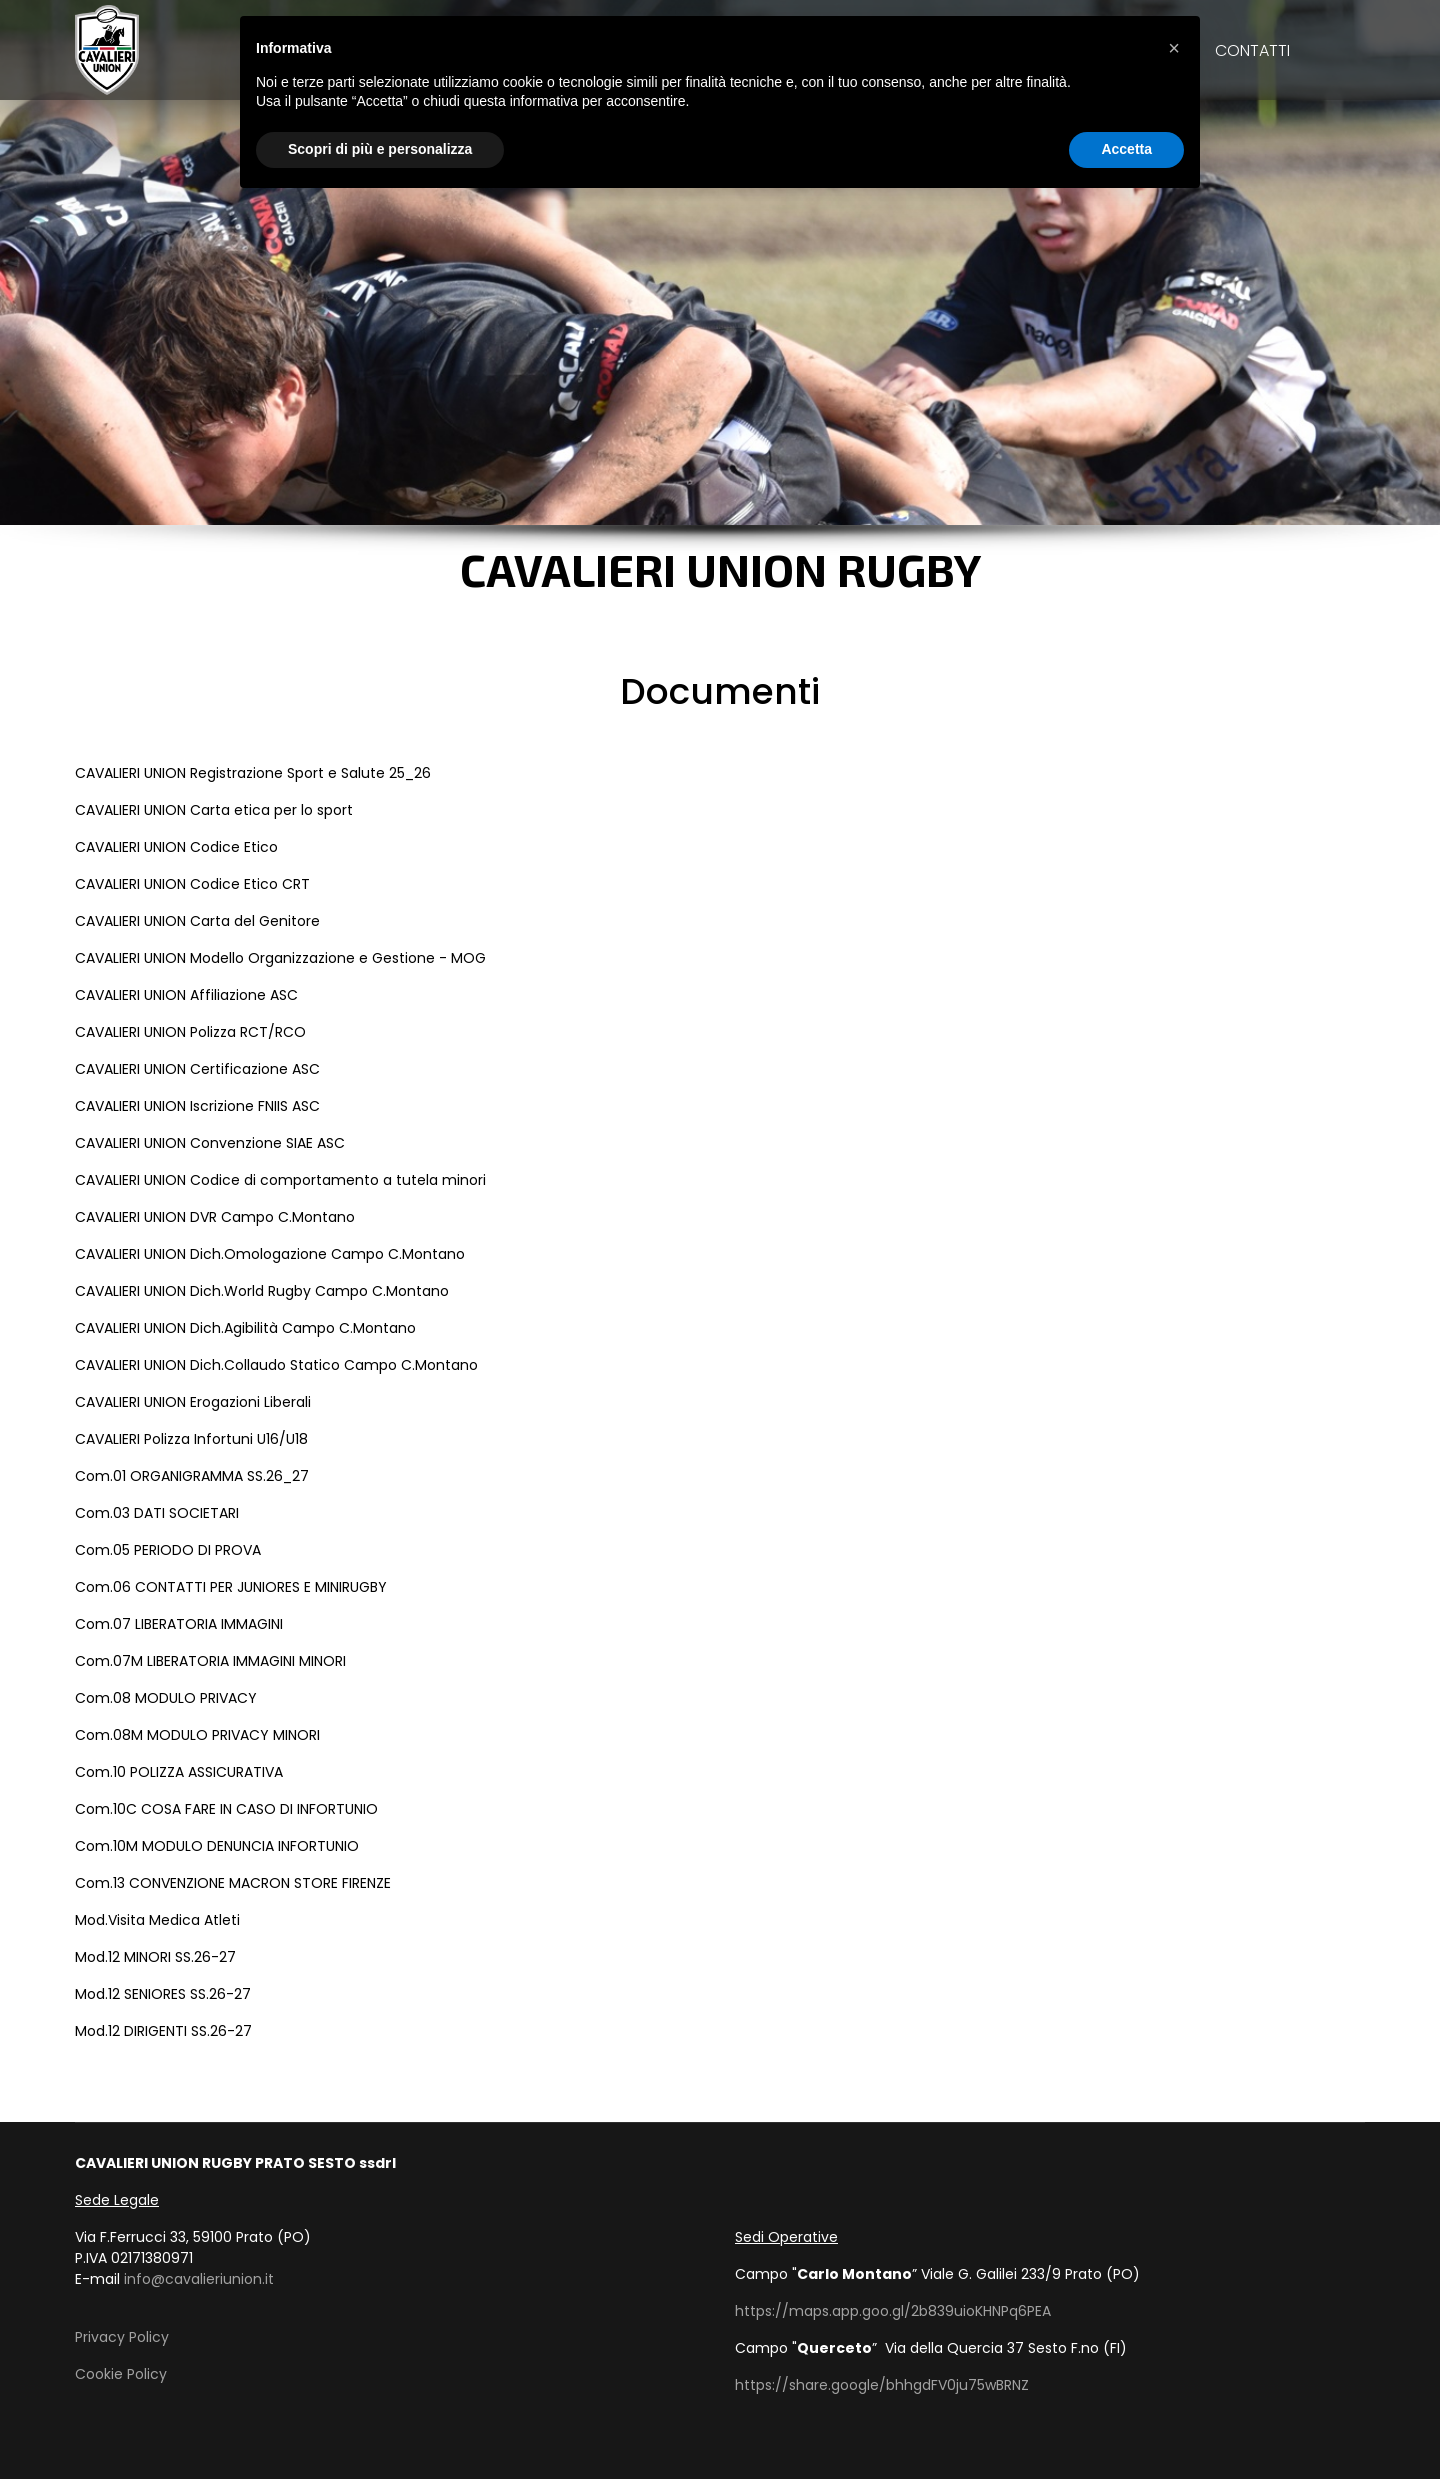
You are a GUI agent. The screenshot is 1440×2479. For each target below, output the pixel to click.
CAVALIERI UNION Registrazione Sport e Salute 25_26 (253, 773)
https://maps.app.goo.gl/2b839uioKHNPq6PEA (893, 2311)
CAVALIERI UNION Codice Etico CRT (192, 884)
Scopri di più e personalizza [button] (380, 149)
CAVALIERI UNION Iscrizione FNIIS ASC (197, 1106)
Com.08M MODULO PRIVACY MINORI (197, 1735)
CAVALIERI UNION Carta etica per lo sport (214, 810)
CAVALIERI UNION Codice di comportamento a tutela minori (280, 1180)
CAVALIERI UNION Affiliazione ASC (186, 995)
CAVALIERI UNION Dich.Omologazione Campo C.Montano (270, 1254)
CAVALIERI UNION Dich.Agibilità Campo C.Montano (245, 1328)
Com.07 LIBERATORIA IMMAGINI (179, 1624)
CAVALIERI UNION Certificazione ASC (197, 1069)
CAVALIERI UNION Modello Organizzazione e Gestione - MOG (280, 958)
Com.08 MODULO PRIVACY (166, 1698)
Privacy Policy (122, 2337)
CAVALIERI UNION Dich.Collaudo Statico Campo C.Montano (276, 1365)
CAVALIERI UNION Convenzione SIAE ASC (210, 1143)
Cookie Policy (121, 2374)
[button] (1174, 48)
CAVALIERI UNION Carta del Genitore (197, 921)
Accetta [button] (1126, 149)
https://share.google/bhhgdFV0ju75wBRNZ (882, 2385)
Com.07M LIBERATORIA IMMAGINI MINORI (210, 1661)
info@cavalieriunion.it (199, 2279)
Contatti (1252, 50)
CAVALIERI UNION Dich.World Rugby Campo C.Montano (262, 1291)
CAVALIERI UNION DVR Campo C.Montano (215, 1217)
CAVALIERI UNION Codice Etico (176, 847)
